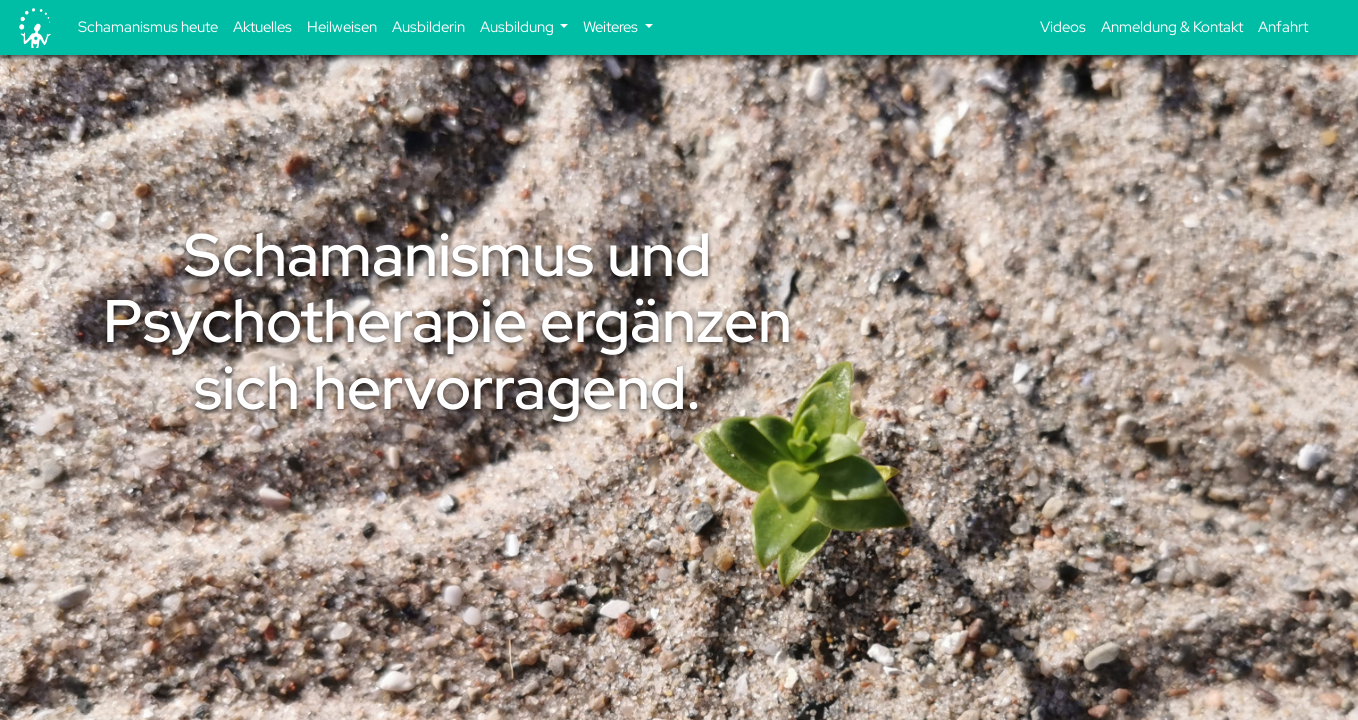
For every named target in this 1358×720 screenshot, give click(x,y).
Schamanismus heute (148, 27)
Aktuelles (262, 27)
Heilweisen (342, 27)
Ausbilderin (428, 27)
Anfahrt (1283, 27)
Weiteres (612, 27)
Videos (1063, 27)
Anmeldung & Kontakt (1172, 27)
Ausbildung (518, 27)
